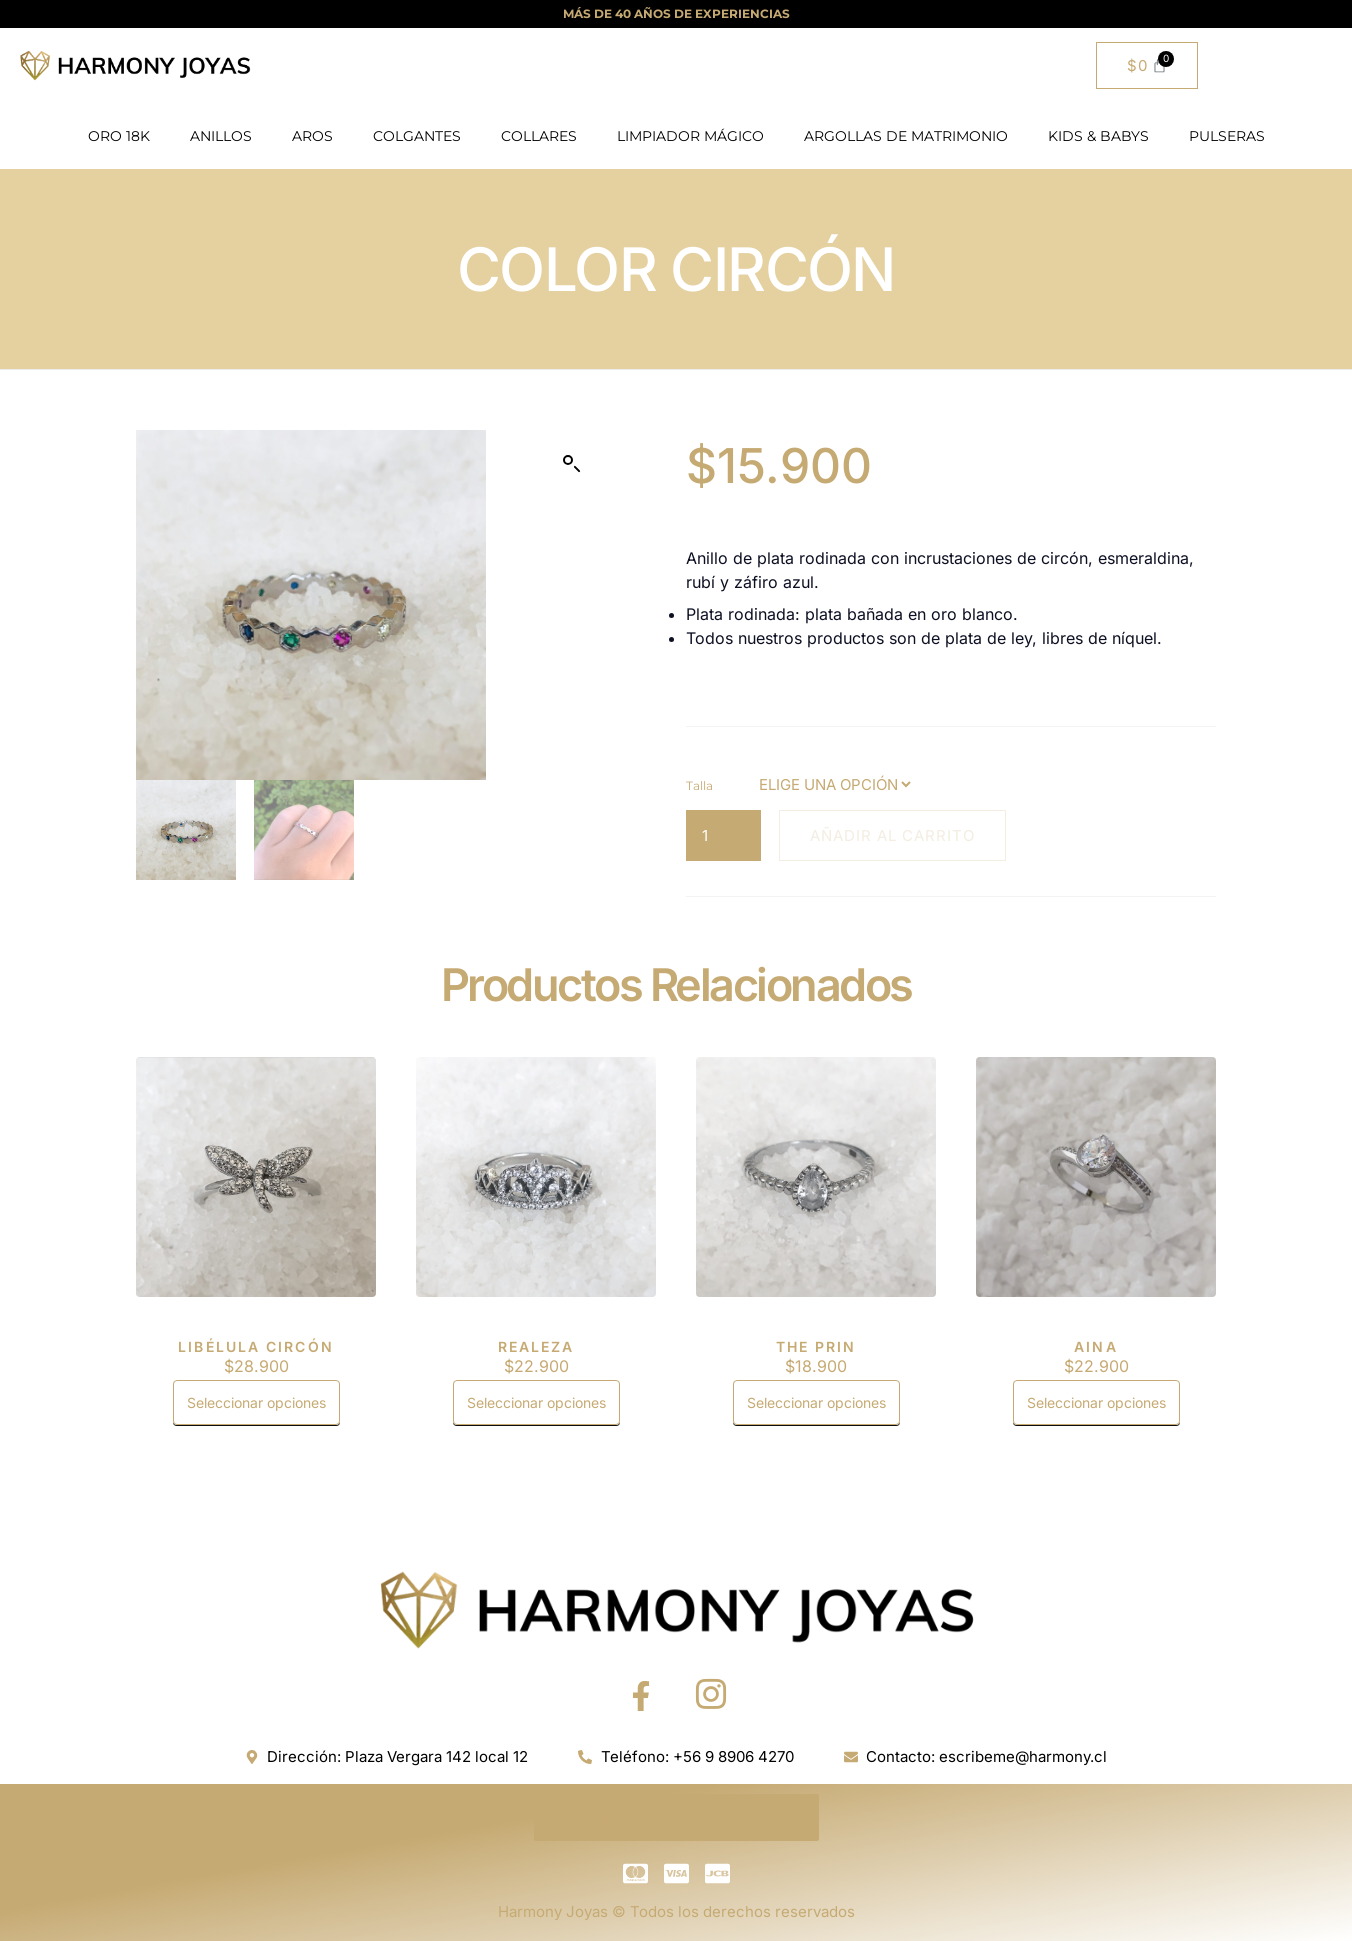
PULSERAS (1227, 136)
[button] (572, 464)
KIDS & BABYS (1098, 136)
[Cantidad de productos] (723, 835)
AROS (312, 136)
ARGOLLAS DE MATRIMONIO (906, 136)
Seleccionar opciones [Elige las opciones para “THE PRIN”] (816, 1402)
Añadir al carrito (892, 835)
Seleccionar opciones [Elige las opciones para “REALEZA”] (536, 1402)
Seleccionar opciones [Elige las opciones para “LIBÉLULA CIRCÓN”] (256, 1402)
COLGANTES (417, 136)
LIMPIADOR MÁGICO (690, 136)
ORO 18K (119, 136)
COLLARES (539, 136)
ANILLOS (221, 136)
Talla (699, 785)
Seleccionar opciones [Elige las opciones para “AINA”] (1096, 1402)
